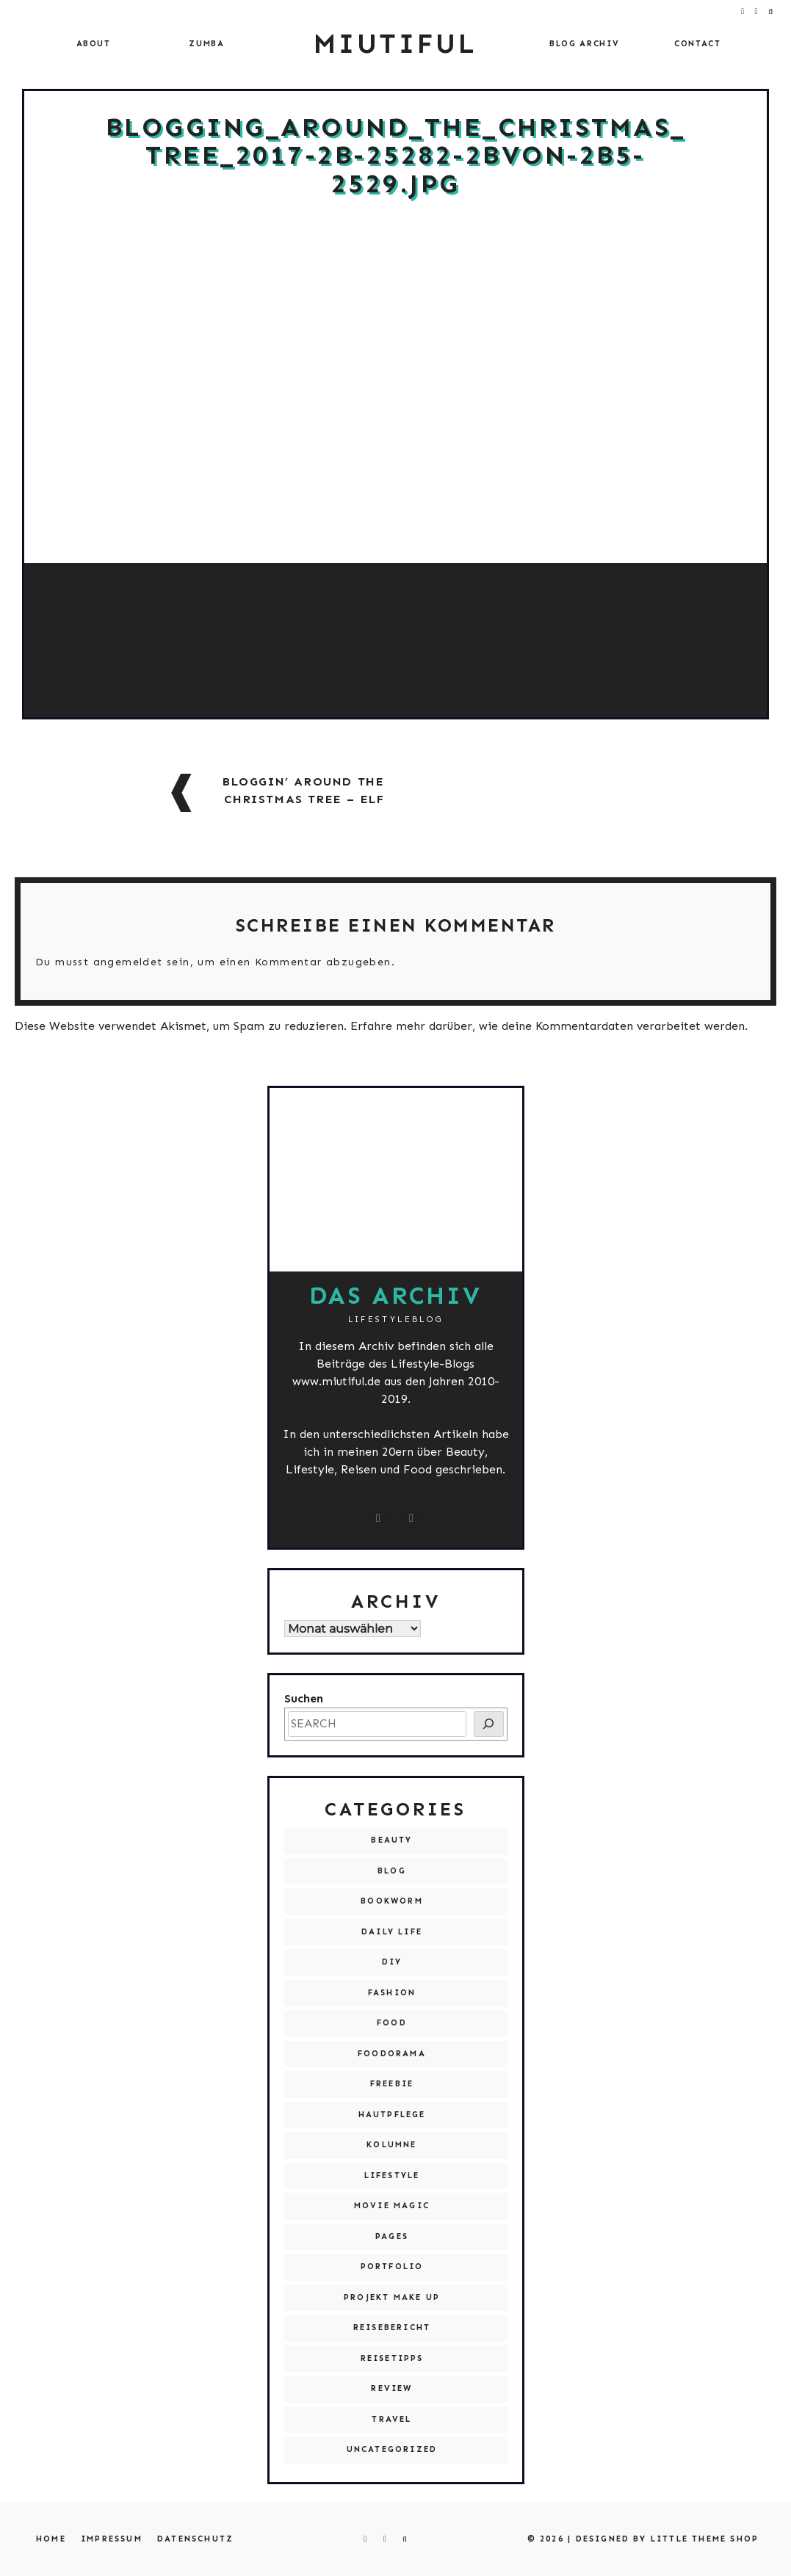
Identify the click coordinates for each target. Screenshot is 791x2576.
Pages (391, 2236)
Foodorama (392, 2053)
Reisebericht (391, 2327)
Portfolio (392, 2266)
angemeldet (128, 962)
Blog (392, 1871)
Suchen (303, 1698)
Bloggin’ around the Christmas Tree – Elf (303, 790)
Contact (697, 43)
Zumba (206, 43)
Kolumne (391, 2144)
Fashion (392, 1993)
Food (392, 2023)
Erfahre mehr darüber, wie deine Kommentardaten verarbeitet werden (547, 1026)
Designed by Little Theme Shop (667, 2539)
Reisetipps (392, 2358)
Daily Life (391, 1932)
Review (391, 2388)
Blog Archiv (584, 43)
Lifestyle (392, 2175)
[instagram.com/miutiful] (379, 1518)
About (93, 43)
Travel (391, 2419)
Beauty (391, 1840)
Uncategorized (392, 2449)
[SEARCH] (489, 1724)
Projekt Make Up (392, 2297)
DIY (392, 1962)
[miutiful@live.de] (412, 1518)
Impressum (111, 2539)
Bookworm (392, 1901)
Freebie (391, 2084)
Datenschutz (195, 2539)
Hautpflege (392, 2114)
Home (51, 2539)
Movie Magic (392, 2205)
